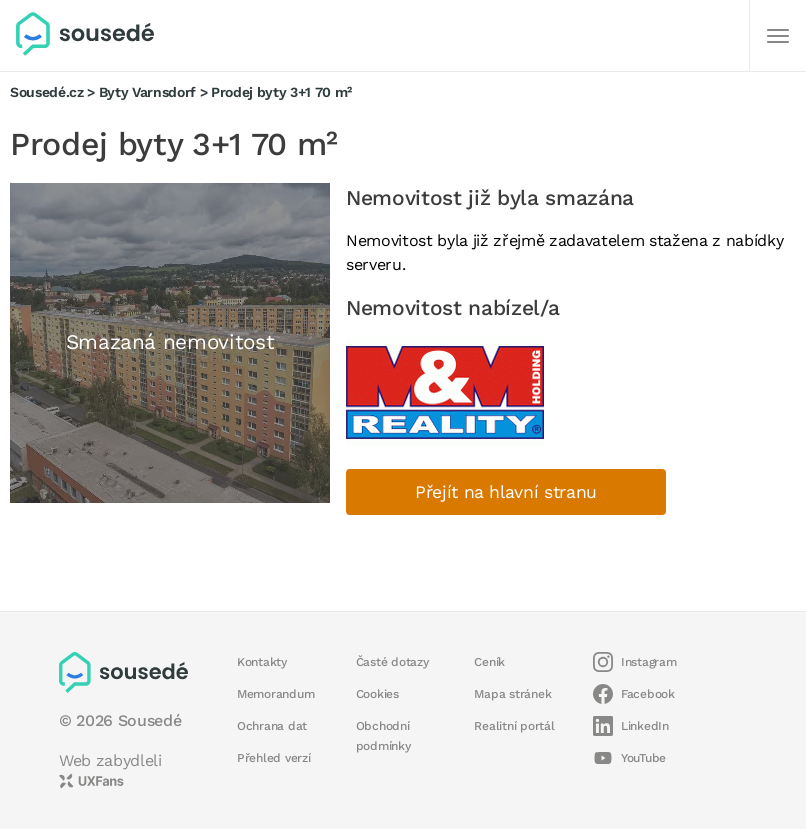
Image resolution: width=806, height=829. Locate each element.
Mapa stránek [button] (512, 694)
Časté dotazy (392, 662)
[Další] (778, 36)
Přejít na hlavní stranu (506, 492)
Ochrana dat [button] (272, 726)
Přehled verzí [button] (274, 758)
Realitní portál (514, 726)
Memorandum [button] (275, 694)
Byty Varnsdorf (147, 92)
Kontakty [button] (262, 662)
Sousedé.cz (47, 92)
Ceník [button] (489, 662)
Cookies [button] (377, 694)
